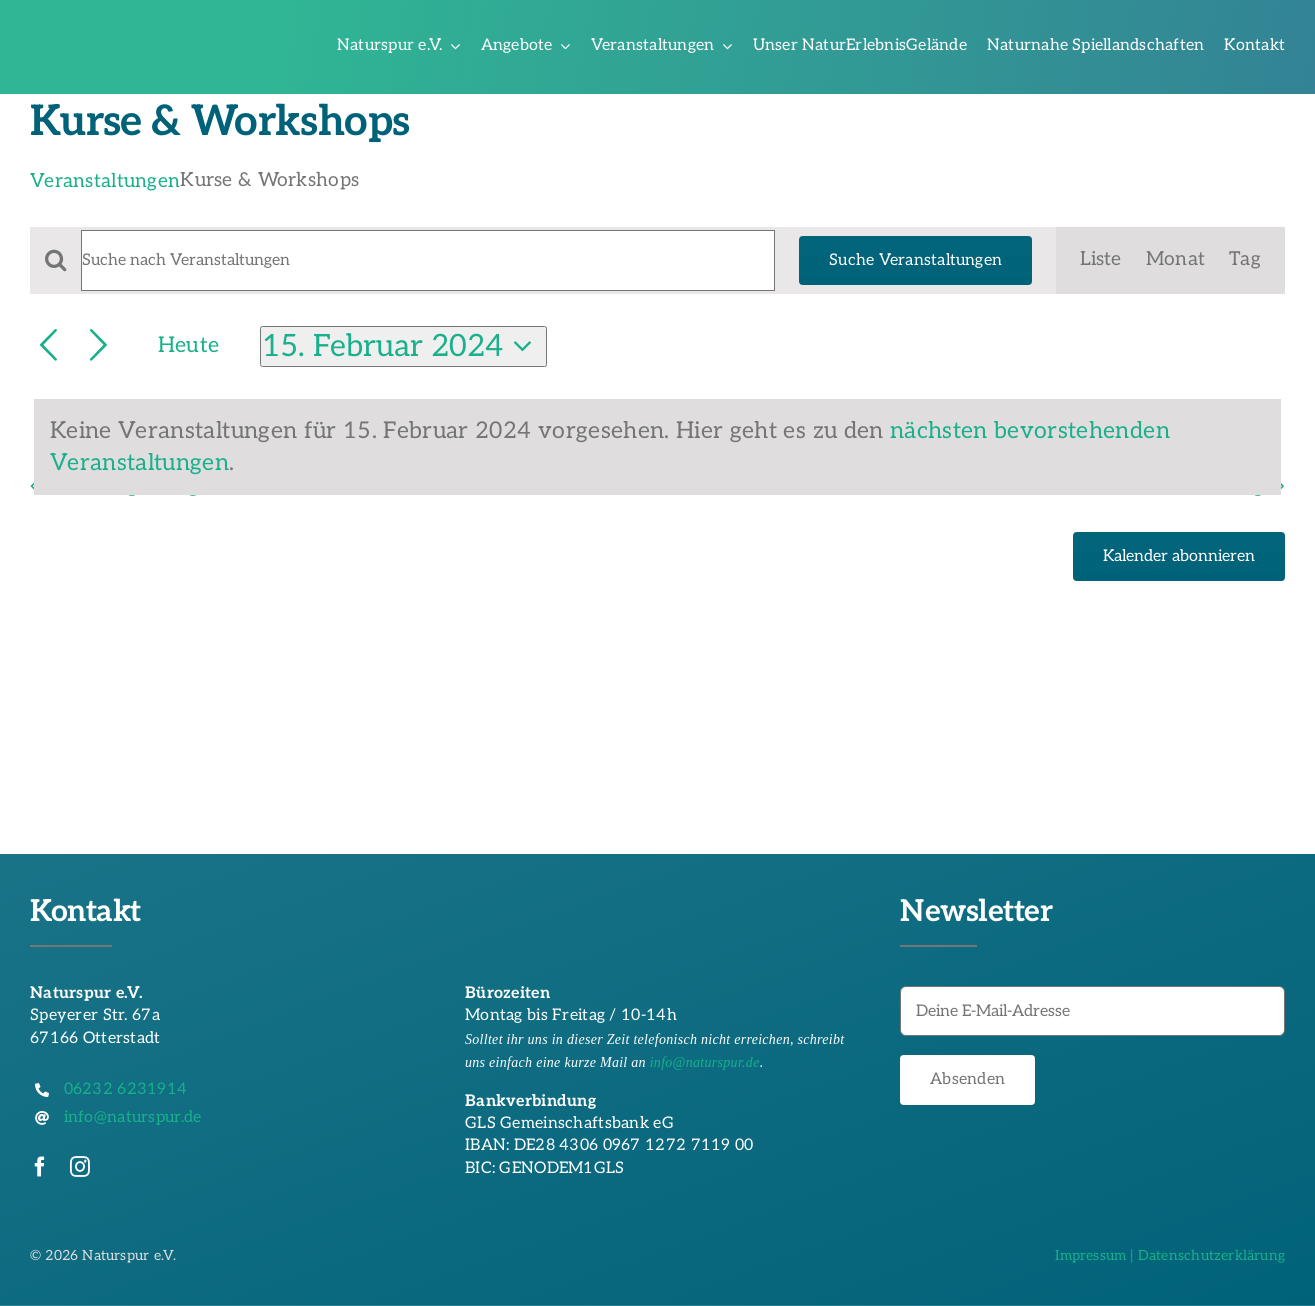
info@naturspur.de (705, 1062)
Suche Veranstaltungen (915, 260)
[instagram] (80, 1167)
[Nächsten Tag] (98, 346)
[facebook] (40, 1167)
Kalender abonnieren (1179, 556)
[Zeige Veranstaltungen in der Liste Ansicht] (1100, 260)
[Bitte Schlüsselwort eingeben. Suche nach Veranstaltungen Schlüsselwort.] (428, 260)
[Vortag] (48, 346)
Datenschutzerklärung (1211, 1255)
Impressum (1090, 1255)
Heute (188, 345)
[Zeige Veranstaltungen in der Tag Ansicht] (1245, 260)
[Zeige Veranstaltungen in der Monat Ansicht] (1175, 260)
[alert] (657, 447)
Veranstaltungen (105, 181)
